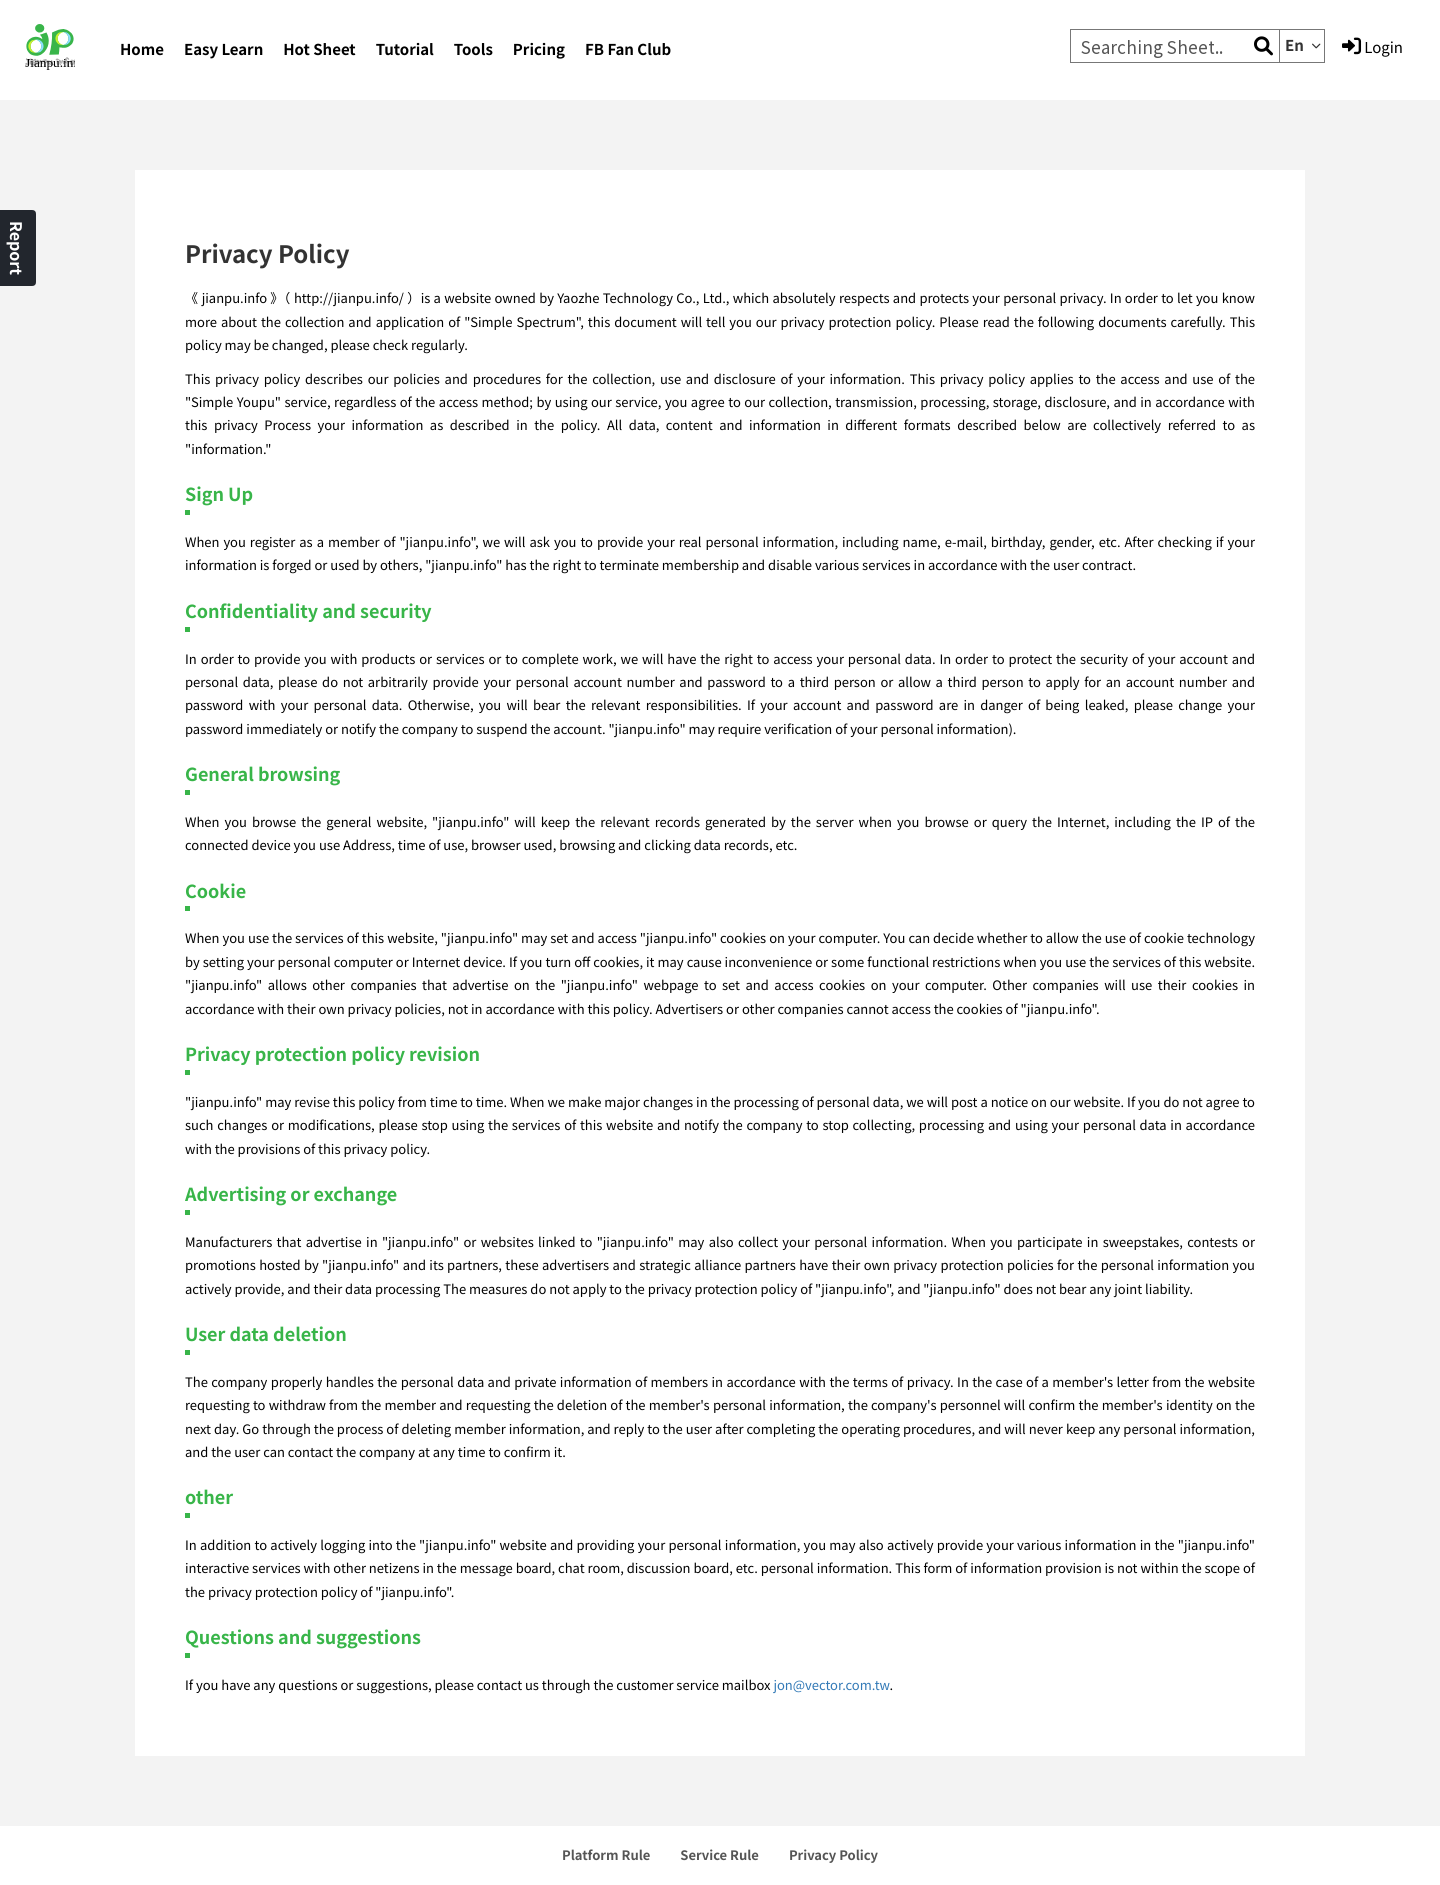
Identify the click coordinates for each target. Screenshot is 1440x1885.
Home (142, 49)
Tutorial (405, 49)
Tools (473, 49)
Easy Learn (223, 49)
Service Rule (719, 1854)
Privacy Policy (833, 1854)
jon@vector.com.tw (831, 1684)
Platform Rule (606, 1854)
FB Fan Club (628, 49)
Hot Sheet (319, 49)
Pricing (539, 49)
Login (1372, 47)
